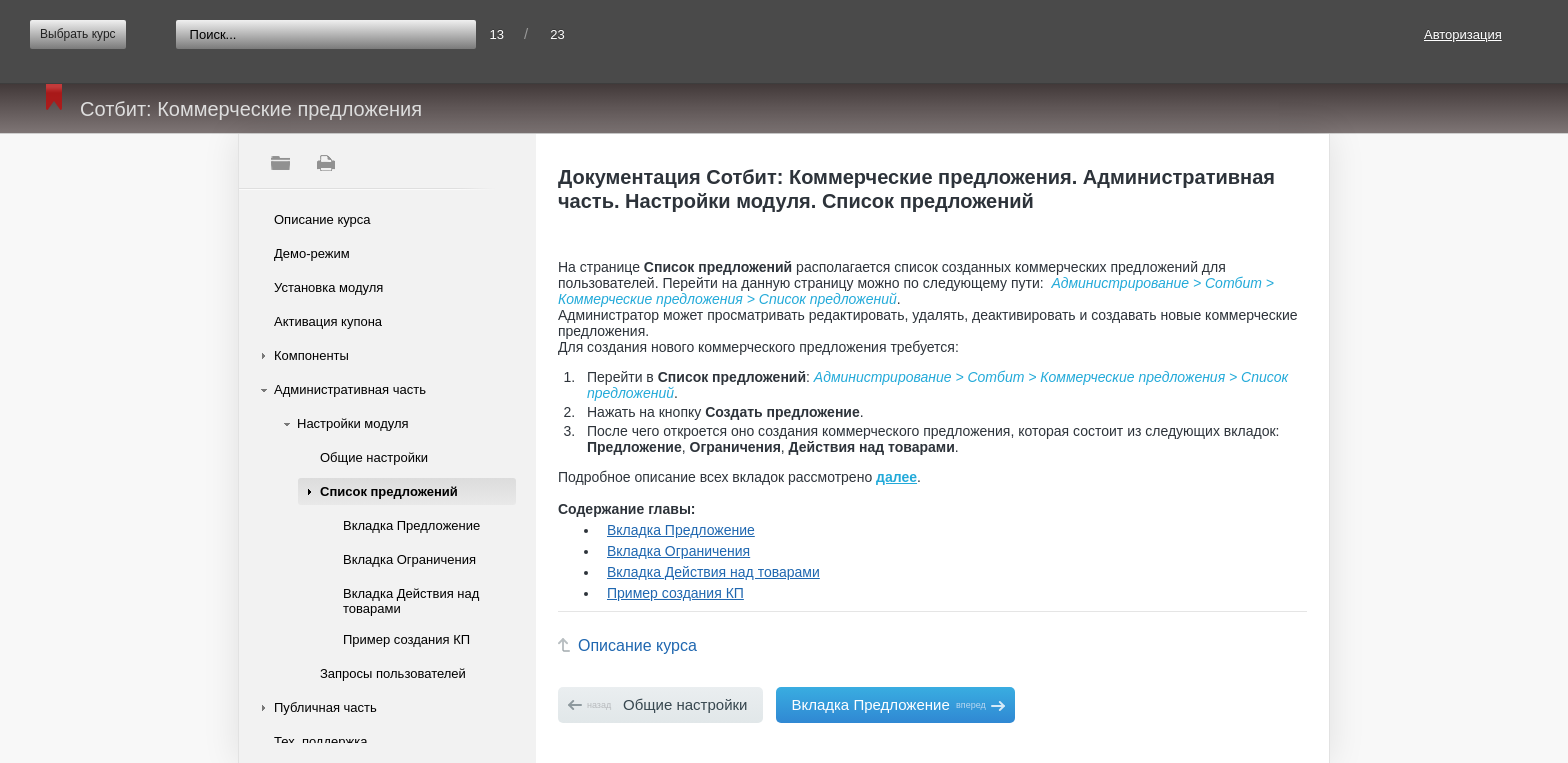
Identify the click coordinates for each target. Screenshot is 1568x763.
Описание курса (322, 219)
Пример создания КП (406, 639)
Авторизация (1463, 34)
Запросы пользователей (393, 673)
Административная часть (350, 389)
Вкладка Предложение (411, 525)
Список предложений (389, 491)
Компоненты (311, 355)
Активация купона (328, 321)
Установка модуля (328, 287)
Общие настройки (374, 457)
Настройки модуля (353, 423)
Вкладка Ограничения (409, 559)
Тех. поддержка (320, 741)
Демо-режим (312, 253)
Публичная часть (325, 707)
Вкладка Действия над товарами (411, 601)
